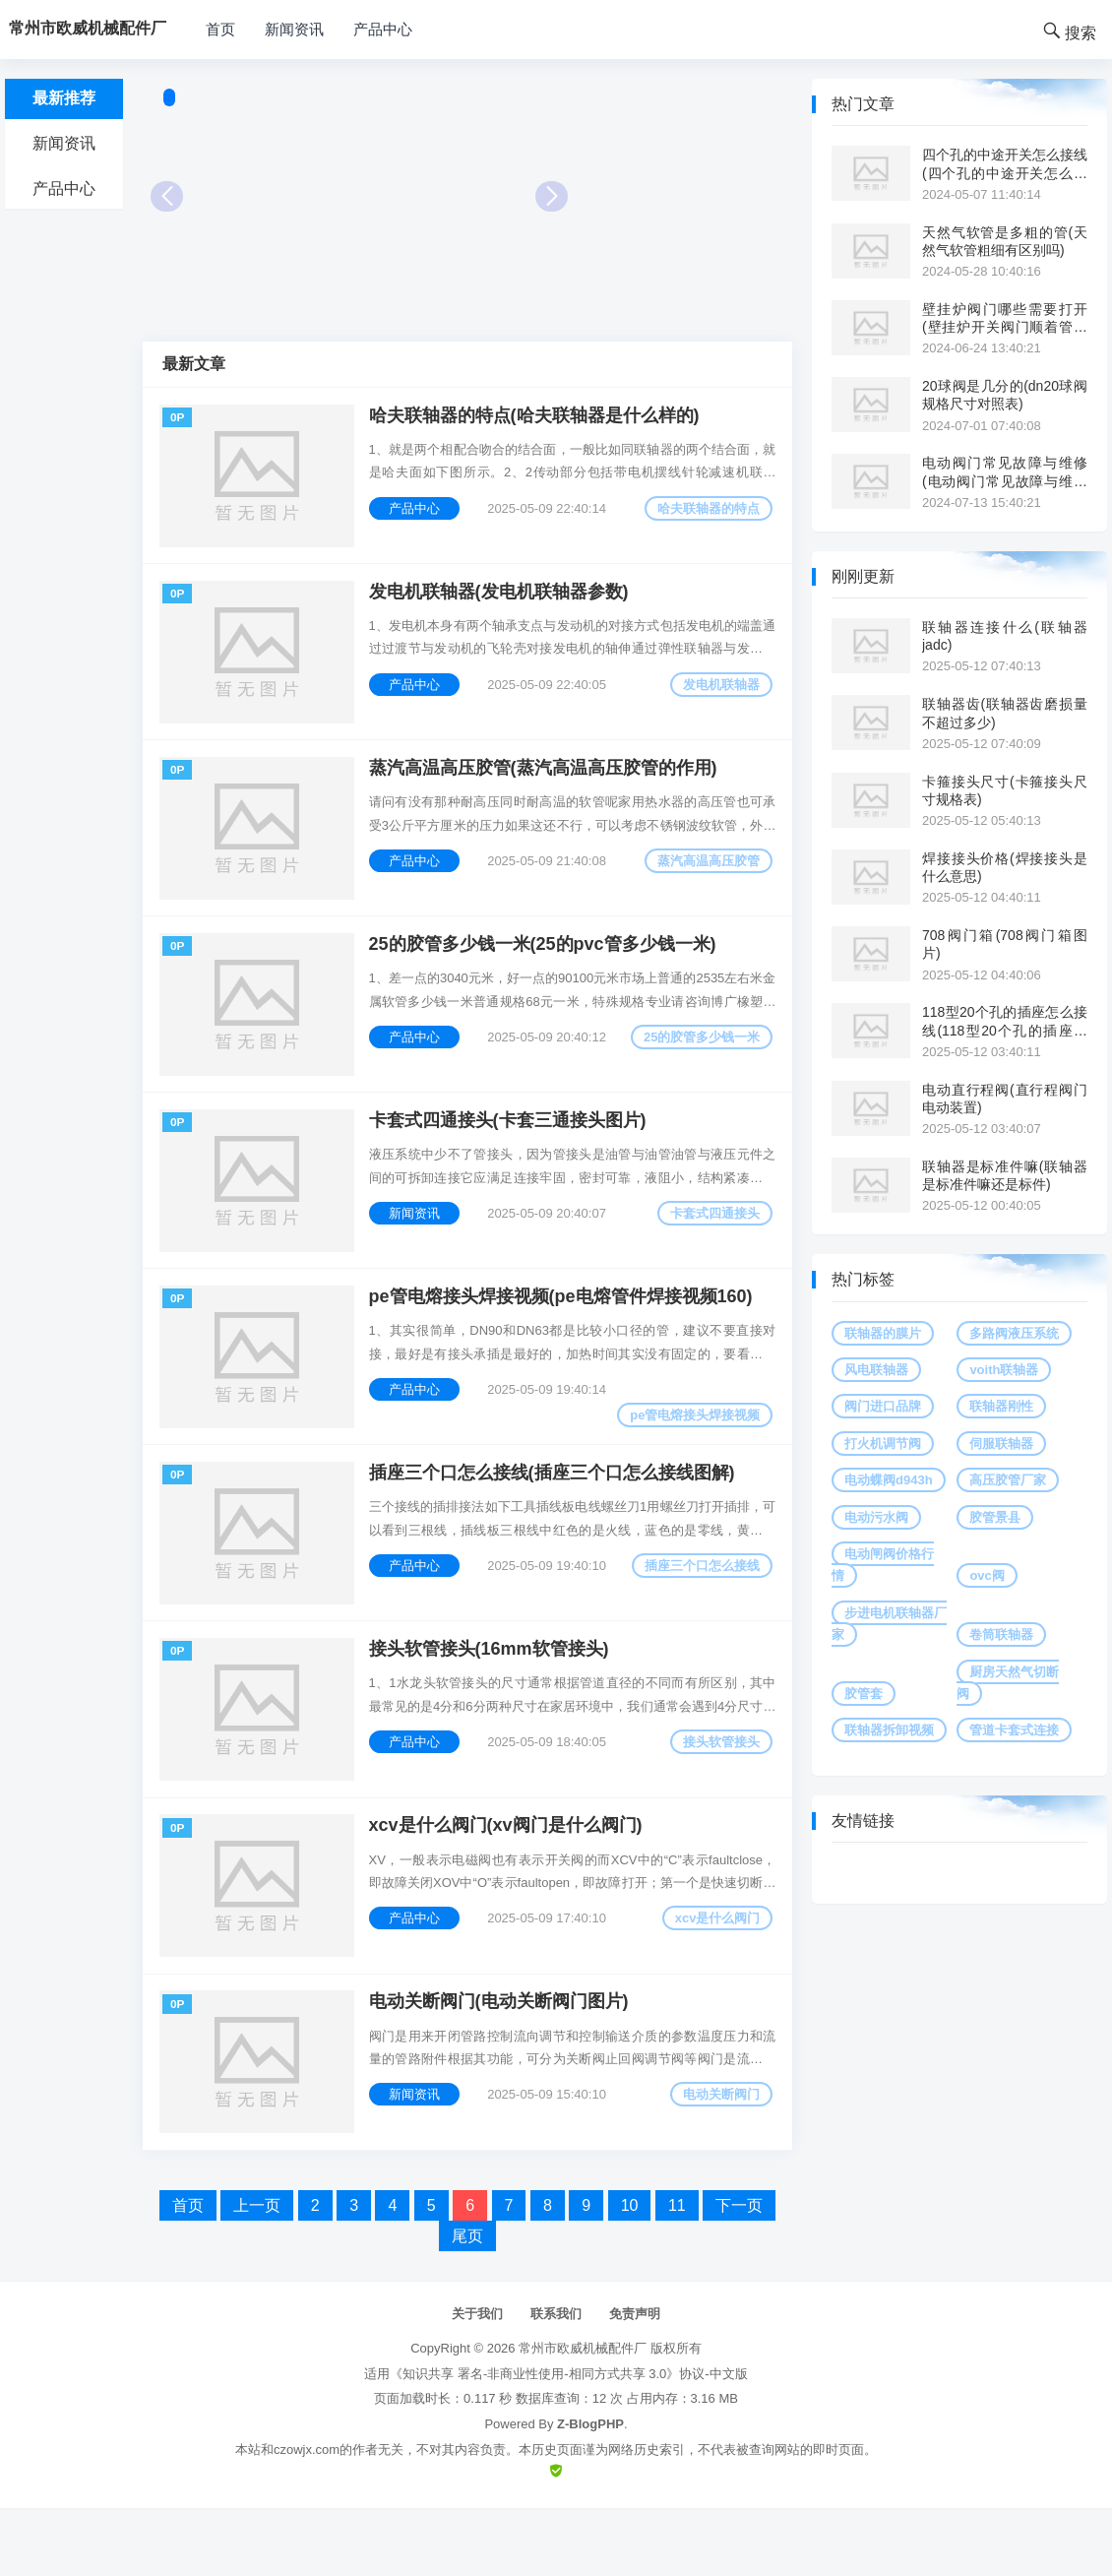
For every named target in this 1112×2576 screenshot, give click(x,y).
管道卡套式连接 (1014, 1730)
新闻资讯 (294, 29)
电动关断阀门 (718, 2159)
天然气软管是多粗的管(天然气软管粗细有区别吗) (1004, 241)
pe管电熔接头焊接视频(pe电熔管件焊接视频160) (564, 1334)
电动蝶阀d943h (888, 1480)
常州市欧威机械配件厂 (583, 2417)
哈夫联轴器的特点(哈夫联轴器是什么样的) (537, 418)
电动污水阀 (876, 1517)
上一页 (256, 2273)
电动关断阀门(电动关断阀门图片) (502, 2066)
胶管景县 (994, 1517)
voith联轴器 (1003, 1369)
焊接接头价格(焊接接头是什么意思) (1004, 867)
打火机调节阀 (882, 1443)
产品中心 (382, 29)
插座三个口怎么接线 (699, 1609)
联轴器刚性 (1001, 1406)
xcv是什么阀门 (714, 1976)
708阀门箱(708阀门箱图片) (1004, 944)
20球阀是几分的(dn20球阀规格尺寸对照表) (1004, 394)
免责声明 (634, 2381)
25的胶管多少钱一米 (699, 1060)
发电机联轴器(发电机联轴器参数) (502, 601)
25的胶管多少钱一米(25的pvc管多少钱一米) (545, 967)
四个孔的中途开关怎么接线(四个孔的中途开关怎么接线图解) (1004, 164)
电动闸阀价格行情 (883, 1564)
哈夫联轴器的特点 (705, 511)
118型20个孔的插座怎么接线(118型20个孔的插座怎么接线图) (1004, 1021)
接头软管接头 (718, 1793)
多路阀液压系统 (1014, 1333)
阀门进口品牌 (882, 1406)
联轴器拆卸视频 (889, 1730)
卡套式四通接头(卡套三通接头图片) (510, 1151)
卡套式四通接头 (712, 1243)
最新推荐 (63, 98)
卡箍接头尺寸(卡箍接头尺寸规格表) (1004, 790)
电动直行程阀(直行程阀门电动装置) (1004, 1098)
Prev (167, 196)
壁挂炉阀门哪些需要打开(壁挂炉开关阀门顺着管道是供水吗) (1004, 318)
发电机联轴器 (718, 694)
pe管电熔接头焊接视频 (692, 1452)
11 (677, 2273)
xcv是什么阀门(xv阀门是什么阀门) (509, 1883)
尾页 (467, 2303)
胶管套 (863, 1693)
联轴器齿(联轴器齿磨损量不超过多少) (1004, 712)
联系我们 (556, 2381)
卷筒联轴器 (1001, 1634)
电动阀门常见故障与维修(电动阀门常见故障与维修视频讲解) (1004, 472)
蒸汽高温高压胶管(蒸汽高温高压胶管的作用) (546, 784)
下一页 (739, 2273)
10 (630, 2273)
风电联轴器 (876, 1369)
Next (551, 196)
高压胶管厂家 (1007, 1480)
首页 (220, 29)
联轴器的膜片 (882, 1333)
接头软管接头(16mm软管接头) (492, 1700)
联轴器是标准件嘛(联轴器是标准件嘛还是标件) (1004, 1175)
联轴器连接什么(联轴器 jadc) (1004, 636)
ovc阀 (986, 1575)
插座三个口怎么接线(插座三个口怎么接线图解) (555, 1517)
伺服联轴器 (1001, 1443)
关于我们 (477, 2381)
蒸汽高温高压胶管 (705, 877)
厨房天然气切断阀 (1008, 1683)
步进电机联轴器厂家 (889, 1623)
